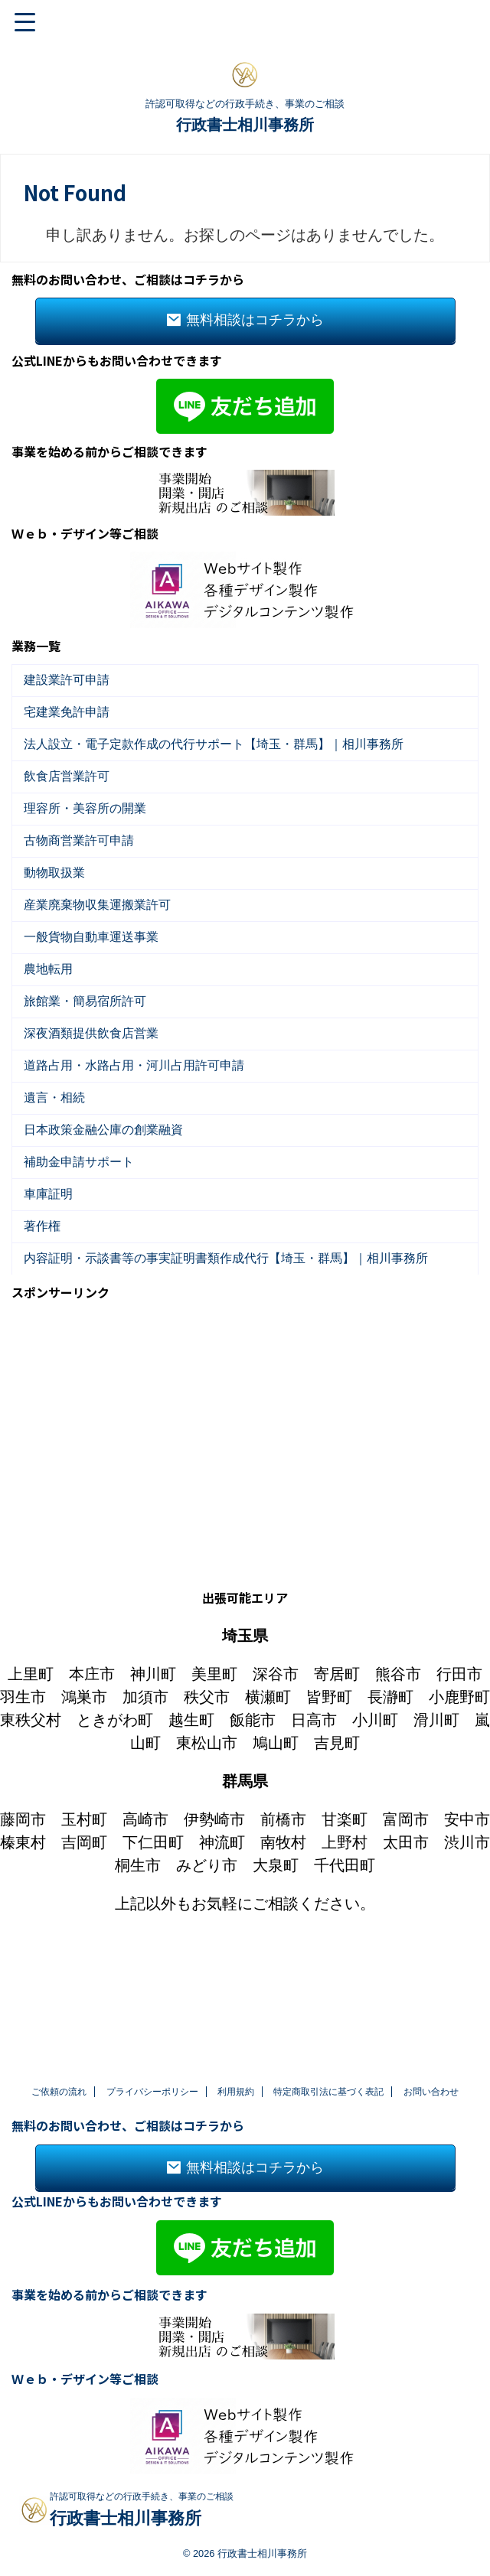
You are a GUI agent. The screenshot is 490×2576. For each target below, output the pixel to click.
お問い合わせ (431, 2091)
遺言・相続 (58, 1201)
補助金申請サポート (83, 1281)
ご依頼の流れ (59, 2091)
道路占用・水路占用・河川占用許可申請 (138, 1161)
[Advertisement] (245, 1564)
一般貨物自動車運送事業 (95, 1002)
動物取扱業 (58, 923)
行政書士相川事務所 (245, 124)
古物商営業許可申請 (83, 883)
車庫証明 (52, 1320)
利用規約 (235, 2091)
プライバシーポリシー (152, 2091)
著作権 (46, 1360)
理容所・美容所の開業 (89, 843)
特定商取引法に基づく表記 (328, 2091)
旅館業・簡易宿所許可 (89, 1082)
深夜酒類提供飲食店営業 (95, 1121)
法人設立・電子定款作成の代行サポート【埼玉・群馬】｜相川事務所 (217, 763)
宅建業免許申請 (70, 724)
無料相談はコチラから (245, 320)
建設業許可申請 (70, 684)
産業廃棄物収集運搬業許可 (101, 962)
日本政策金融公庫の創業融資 (107, 1241)
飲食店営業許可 (70, 803)
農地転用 (52, 1042)
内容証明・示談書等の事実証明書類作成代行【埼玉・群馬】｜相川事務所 (230, 1400)
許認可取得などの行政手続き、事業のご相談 (142, 2497)
